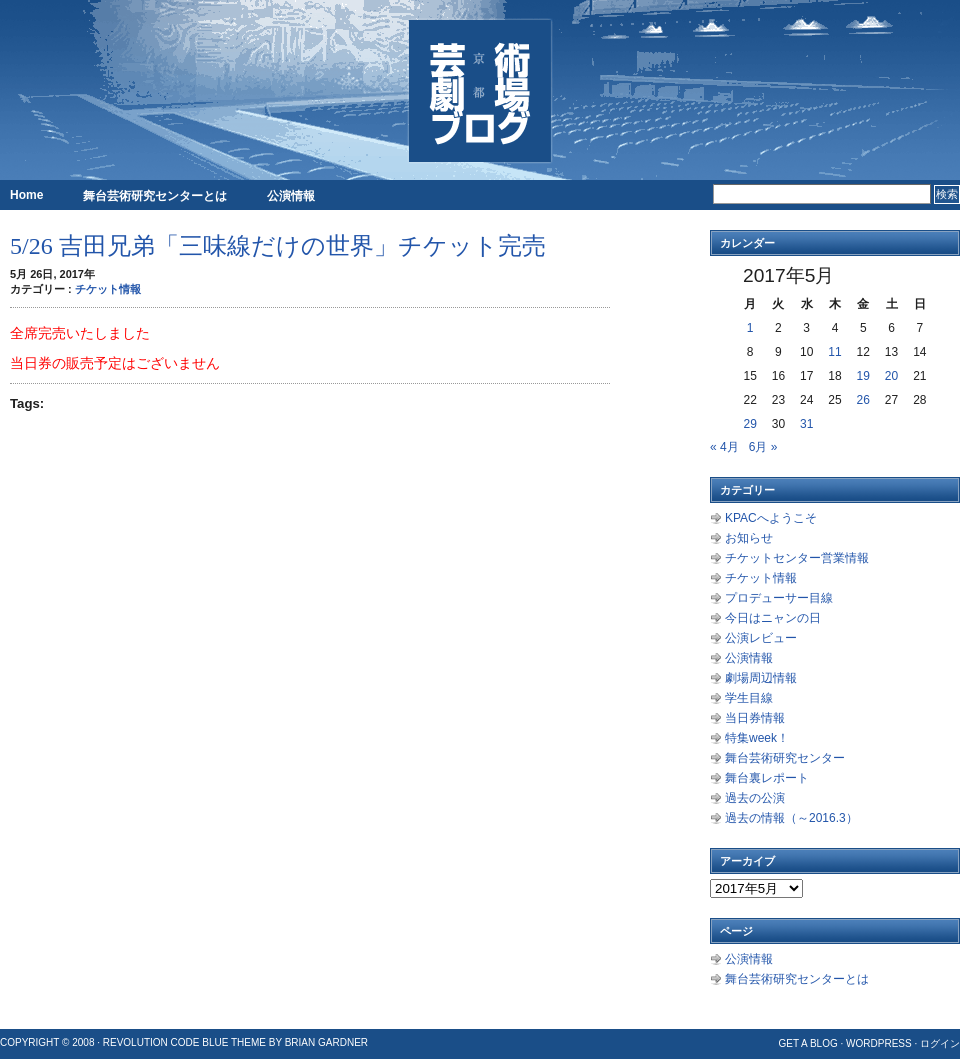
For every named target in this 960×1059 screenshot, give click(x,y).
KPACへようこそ (771, 518)
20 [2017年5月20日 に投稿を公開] (891, 376)
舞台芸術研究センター (785, 758)
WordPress (879, 1043)
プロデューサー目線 (779, 598)
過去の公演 (755, 798)
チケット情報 (108, 289)
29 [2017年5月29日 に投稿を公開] (749, 424)
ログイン (940, 1043)
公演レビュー (761, 638)
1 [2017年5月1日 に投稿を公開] (750, 328)
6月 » (763, 447)
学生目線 (749, 698)
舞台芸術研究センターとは (155, 196)
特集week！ (757, 738)
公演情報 (291, 196)
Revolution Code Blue (166, 1042)
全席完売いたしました (80, 333)
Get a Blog (807, 1043)
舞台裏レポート (767, 778)
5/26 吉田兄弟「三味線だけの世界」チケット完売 (278, 246)
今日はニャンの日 (773, 618)
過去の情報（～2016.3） (791, 818)
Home (26, 195)
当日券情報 (755, 718)
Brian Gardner (326, 1042)
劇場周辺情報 (761, 678)
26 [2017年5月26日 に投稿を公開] (863, 400)
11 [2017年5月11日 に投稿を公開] (834, 352)
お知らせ (749, 538)
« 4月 (724, 447)
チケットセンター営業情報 (797, 558)
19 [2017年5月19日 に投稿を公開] (863, 376)
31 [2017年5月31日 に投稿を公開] (806, 424)
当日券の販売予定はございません (115, 363)
